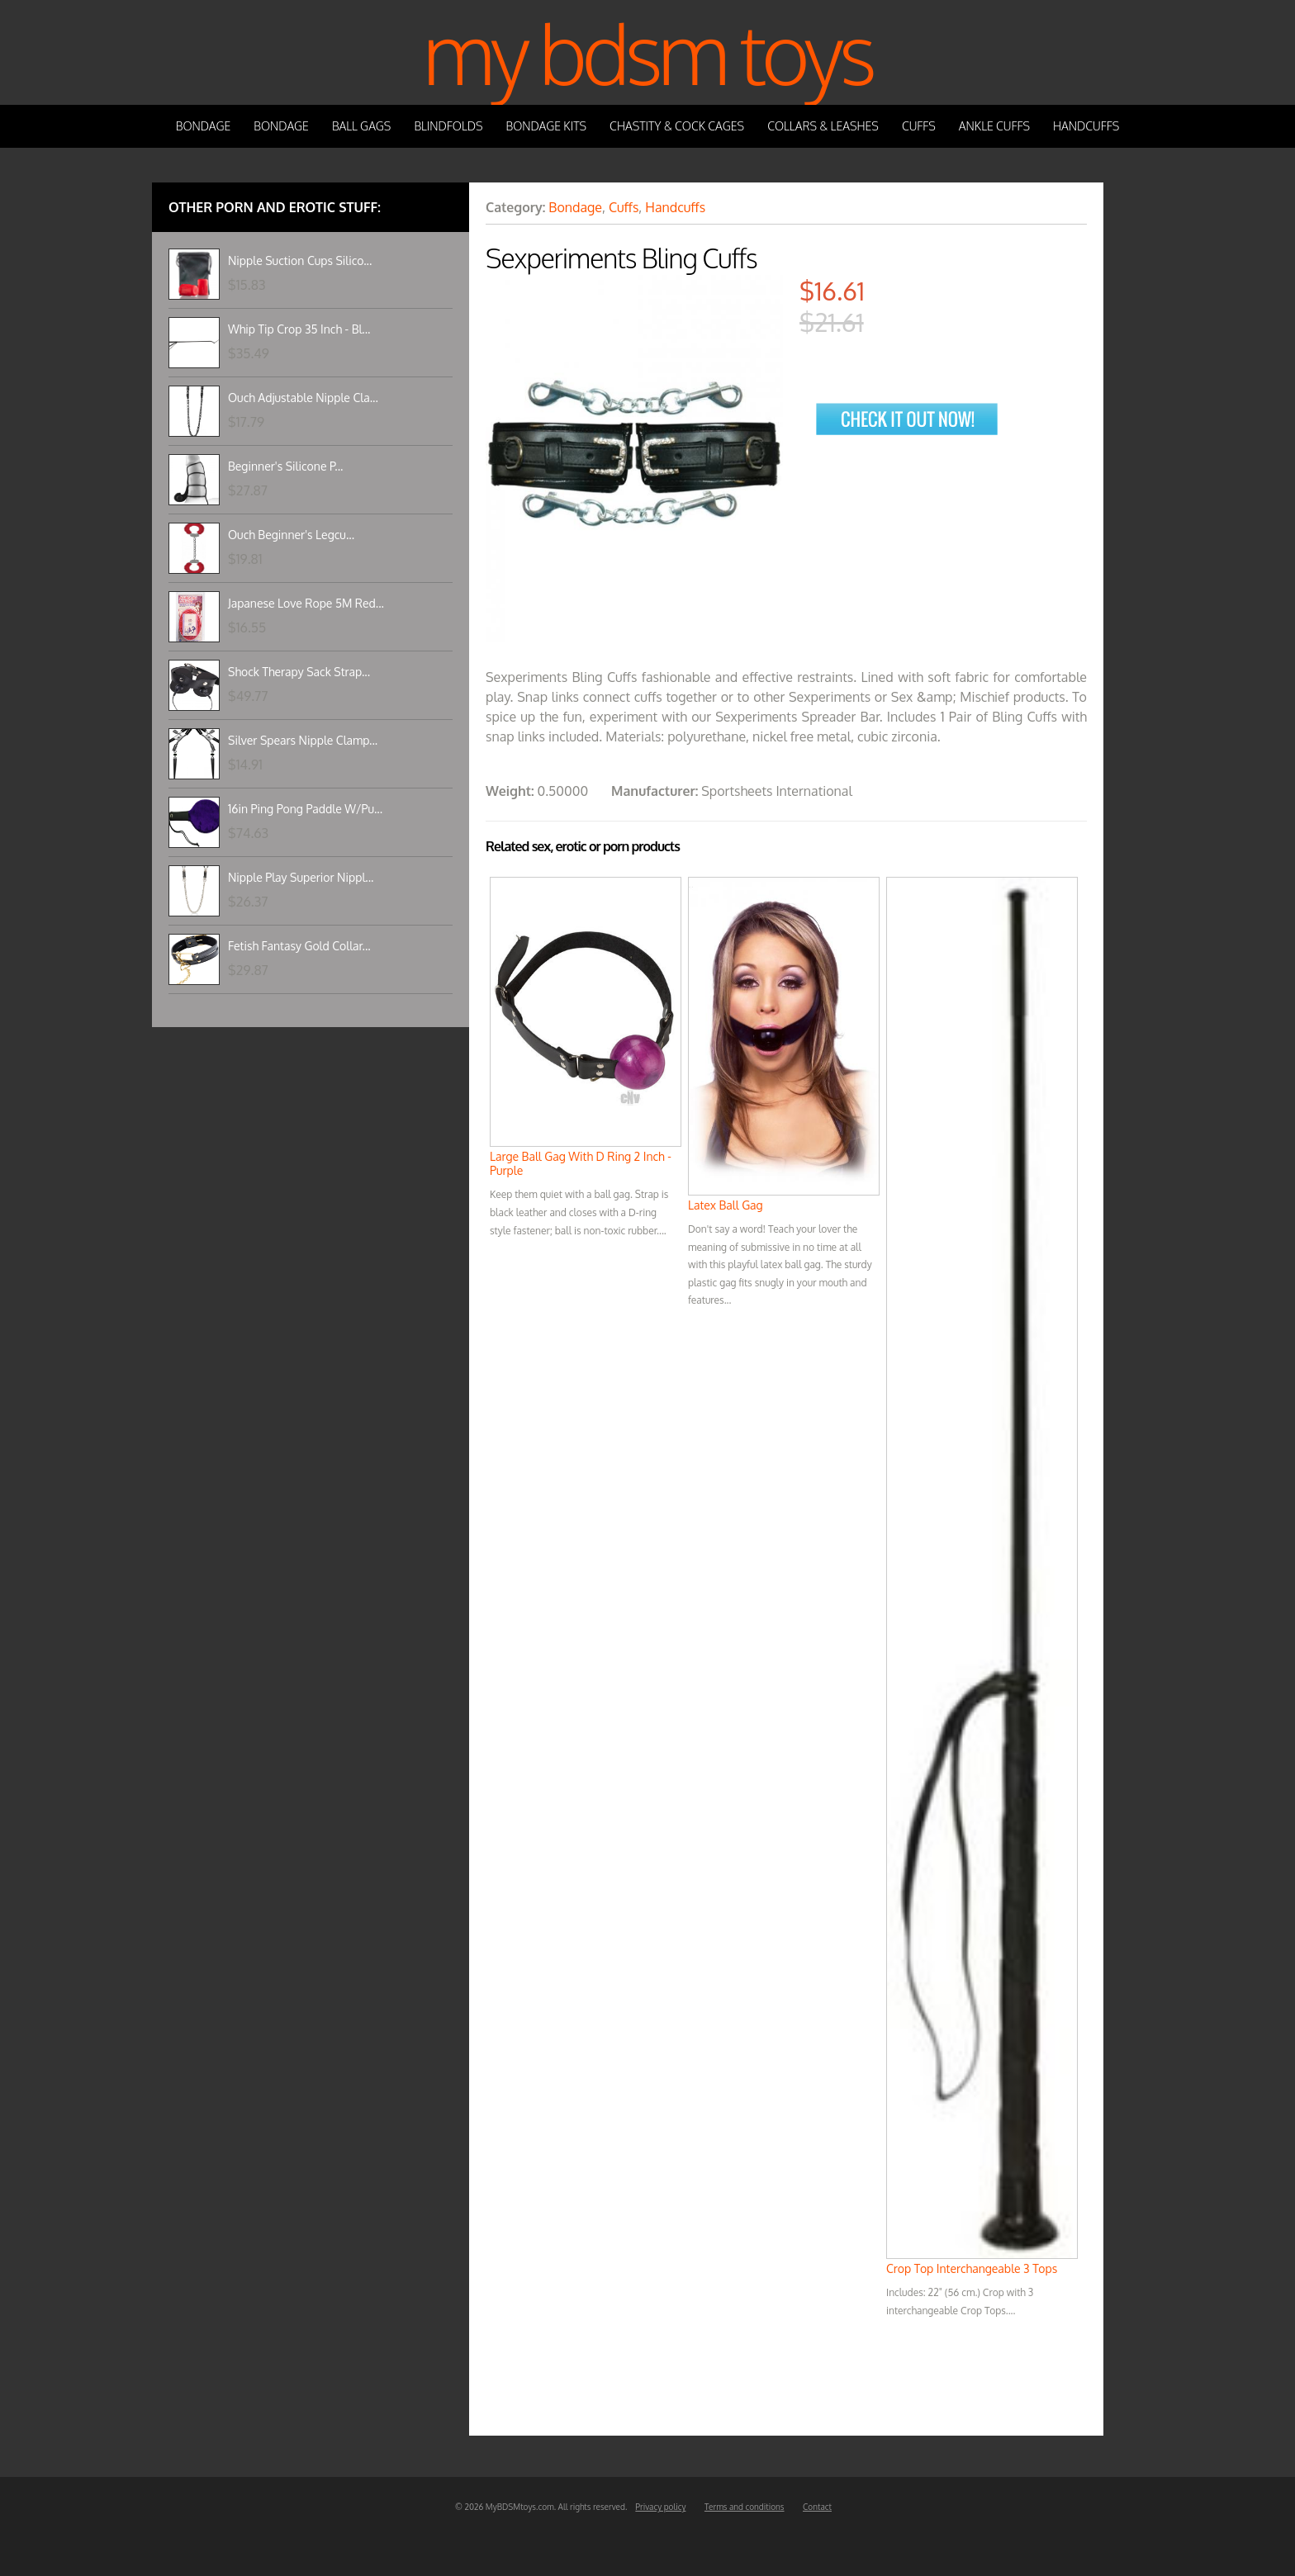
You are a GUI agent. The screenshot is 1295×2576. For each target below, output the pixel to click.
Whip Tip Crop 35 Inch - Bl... (299, 329)
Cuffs (919, 126)
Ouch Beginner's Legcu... (291, 535)
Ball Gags (361, 126)
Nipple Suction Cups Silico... (300, 260)
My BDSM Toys (647, 52)
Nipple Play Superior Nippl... (300, 877)
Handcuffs (1086, 126)
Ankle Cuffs (994, 126)
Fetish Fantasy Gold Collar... (299, 946)
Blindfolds (448, 126)
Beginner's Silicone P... (285, 466)
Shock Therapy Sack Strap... (299, 672)
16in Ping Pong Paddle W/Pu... (305, 809)
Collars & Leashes (823, 126)
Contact (817, 2507)
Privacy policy (660, 2507)
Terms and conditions (744, 2507)
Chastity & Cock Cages (677, 126)
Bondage (203, 126)
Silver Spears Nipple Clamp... (302, 740)
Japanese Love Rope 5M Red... (306, 603)
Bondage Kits (546, 126)
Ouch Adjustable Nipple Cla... (303, 398)
